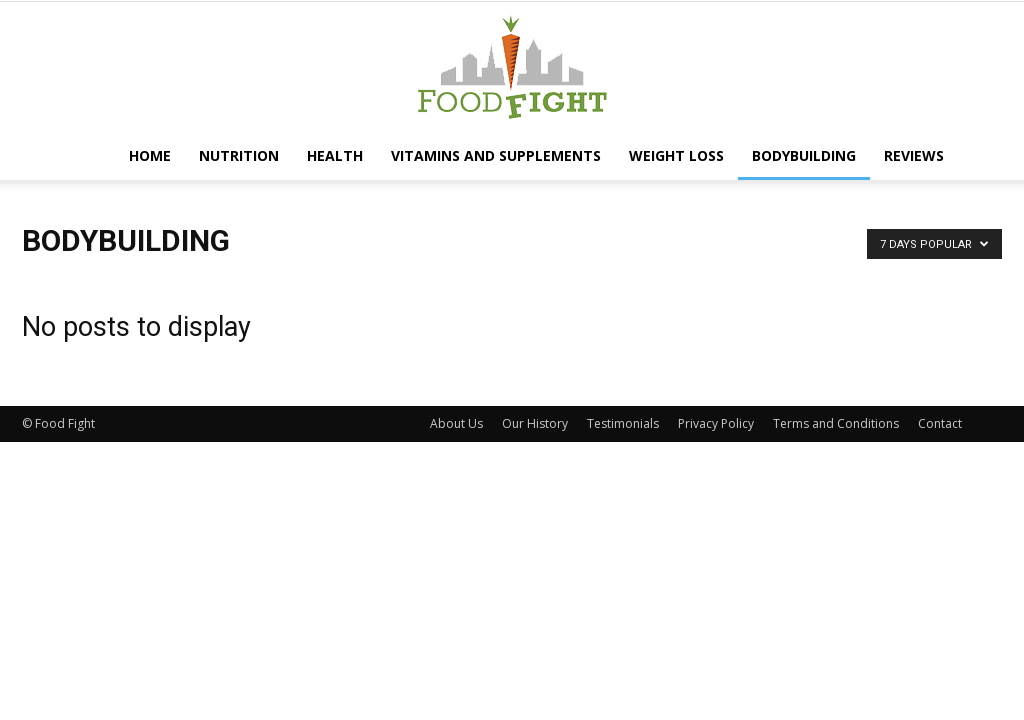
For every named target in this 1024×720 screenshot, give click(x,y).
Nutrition (239, 155)
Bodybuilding (804, 155)
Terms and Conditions (836, 423)
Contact (940, 423)
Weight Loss (676, 155)
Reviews (914, 155)
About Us (456, 423)
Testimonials (623, 423)
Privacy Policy (716, 423)
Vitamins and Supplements (496, 155)
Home (150, 155)
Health (335, 155)
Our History (535, 423)
